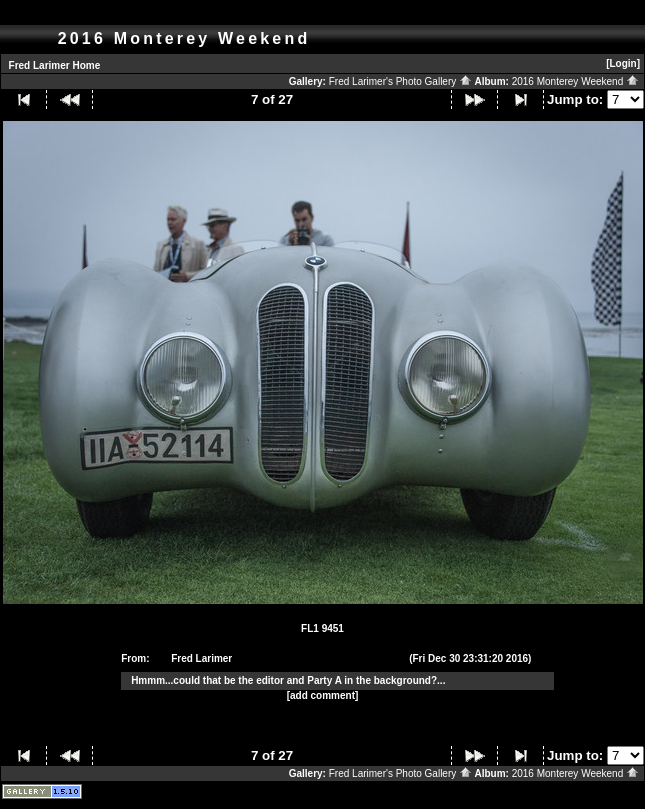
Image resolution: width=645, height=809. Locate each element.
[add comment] (323, 695)
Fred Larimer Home (55, 65)
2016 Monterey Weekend (575, 81)
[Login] (623, 63)
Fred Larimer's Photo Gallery (400, 81)
